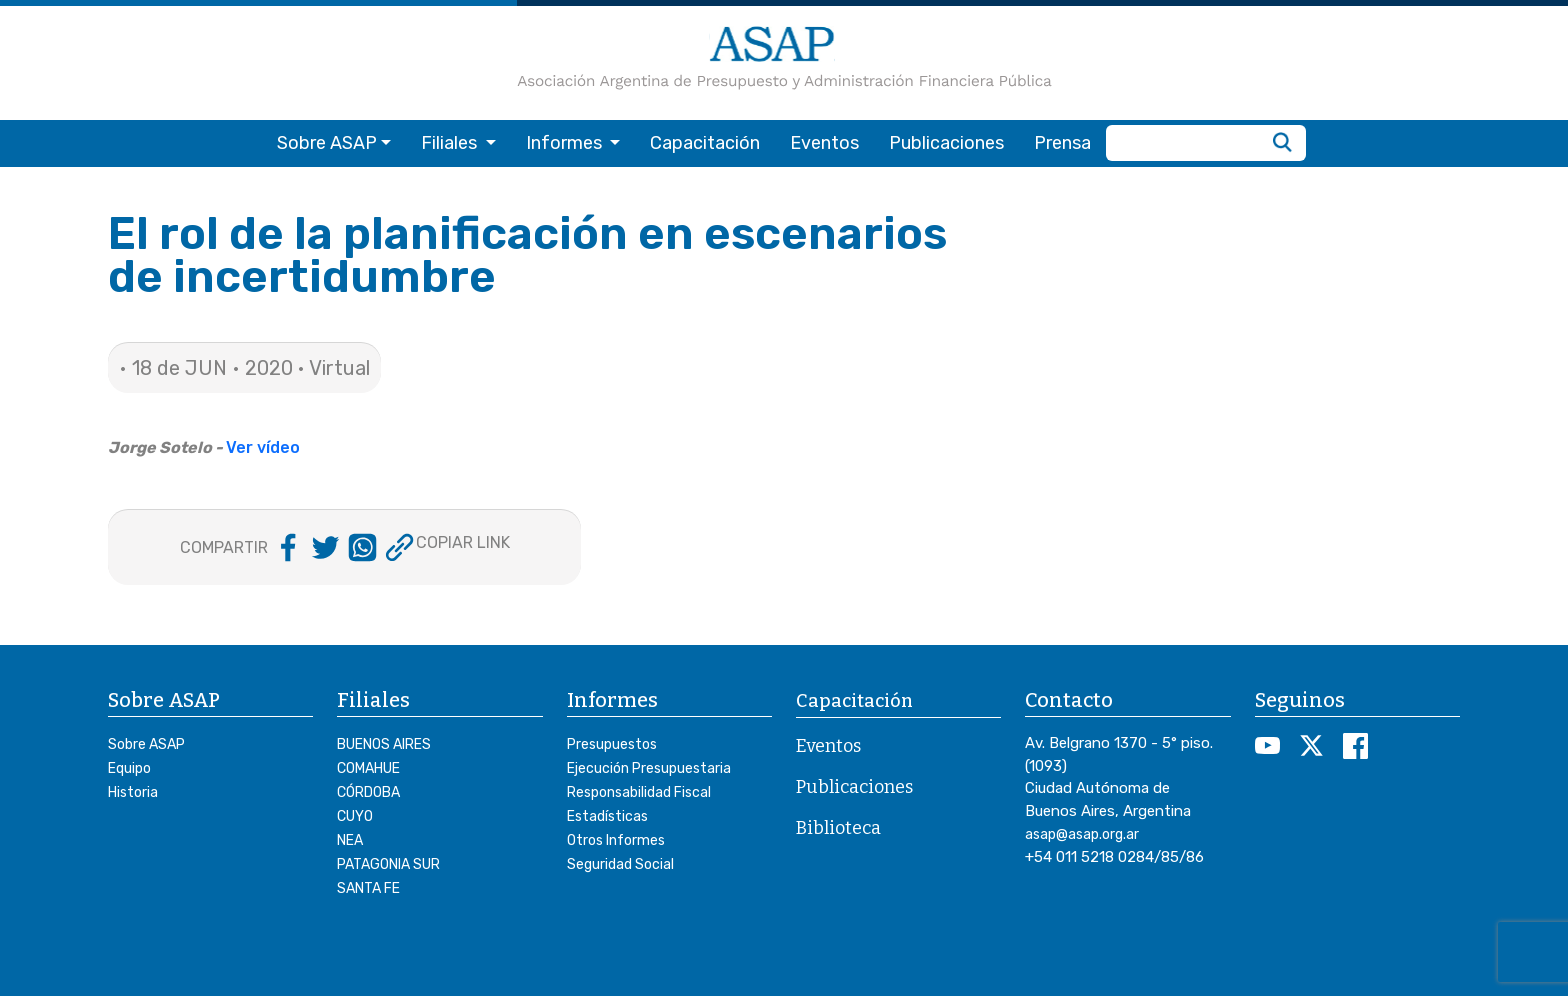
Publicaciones (946, 143)
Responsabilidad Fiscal (639, 792)
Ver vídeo (263, 447)
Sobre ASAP (146, 744)
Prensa (1062, 143)
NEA (350, 840)
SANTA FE (368, 888)
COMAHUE (368, 768)
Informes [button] (566, 143)
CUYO (355, 816)
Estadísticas (607, 816)
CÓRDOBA (368, 792)
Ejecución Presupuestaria (649, 768)
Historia (133, 792)
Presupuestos (612, 744)
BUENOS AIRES (384, 744)
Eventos (824, 143)
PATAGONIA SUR (388, 864)
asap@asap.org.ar (1082, 834)
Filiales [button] (451, 143)
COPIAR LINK (463, 542)
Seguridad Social (620, 864)
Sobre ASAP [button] (327, 143)
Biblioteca (838, 828)
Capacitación (705, 143)
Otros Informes (616, 840)
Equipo (129, 768)
